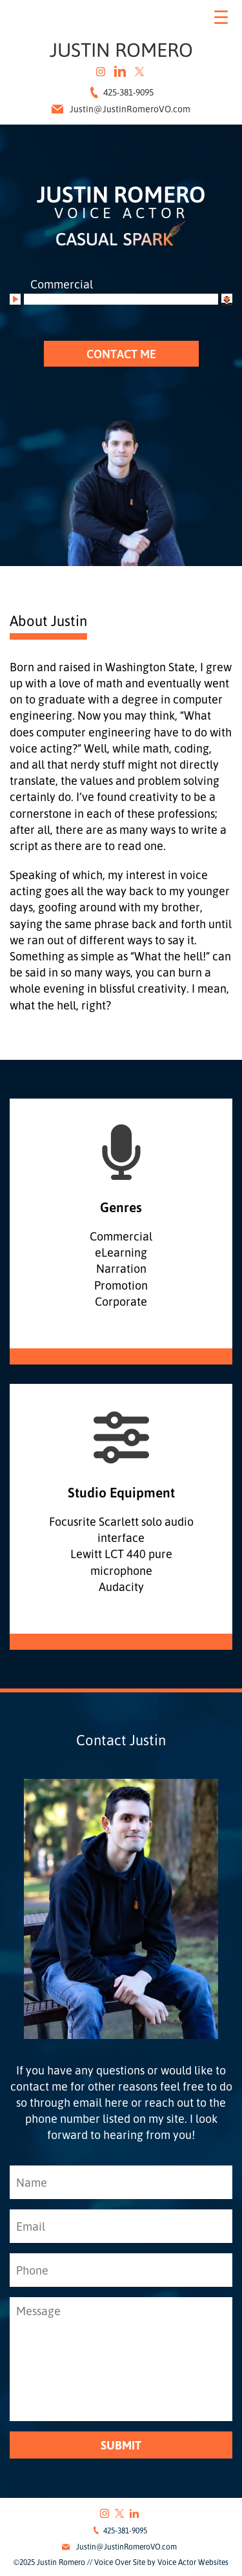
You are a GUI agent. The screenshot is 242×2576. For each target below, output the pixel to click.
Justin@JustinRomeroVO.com (121, 109)
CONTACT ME (121, 354)
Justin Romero (121, 49)
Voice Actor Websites (192, 2562)
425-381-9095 (121, 92)
